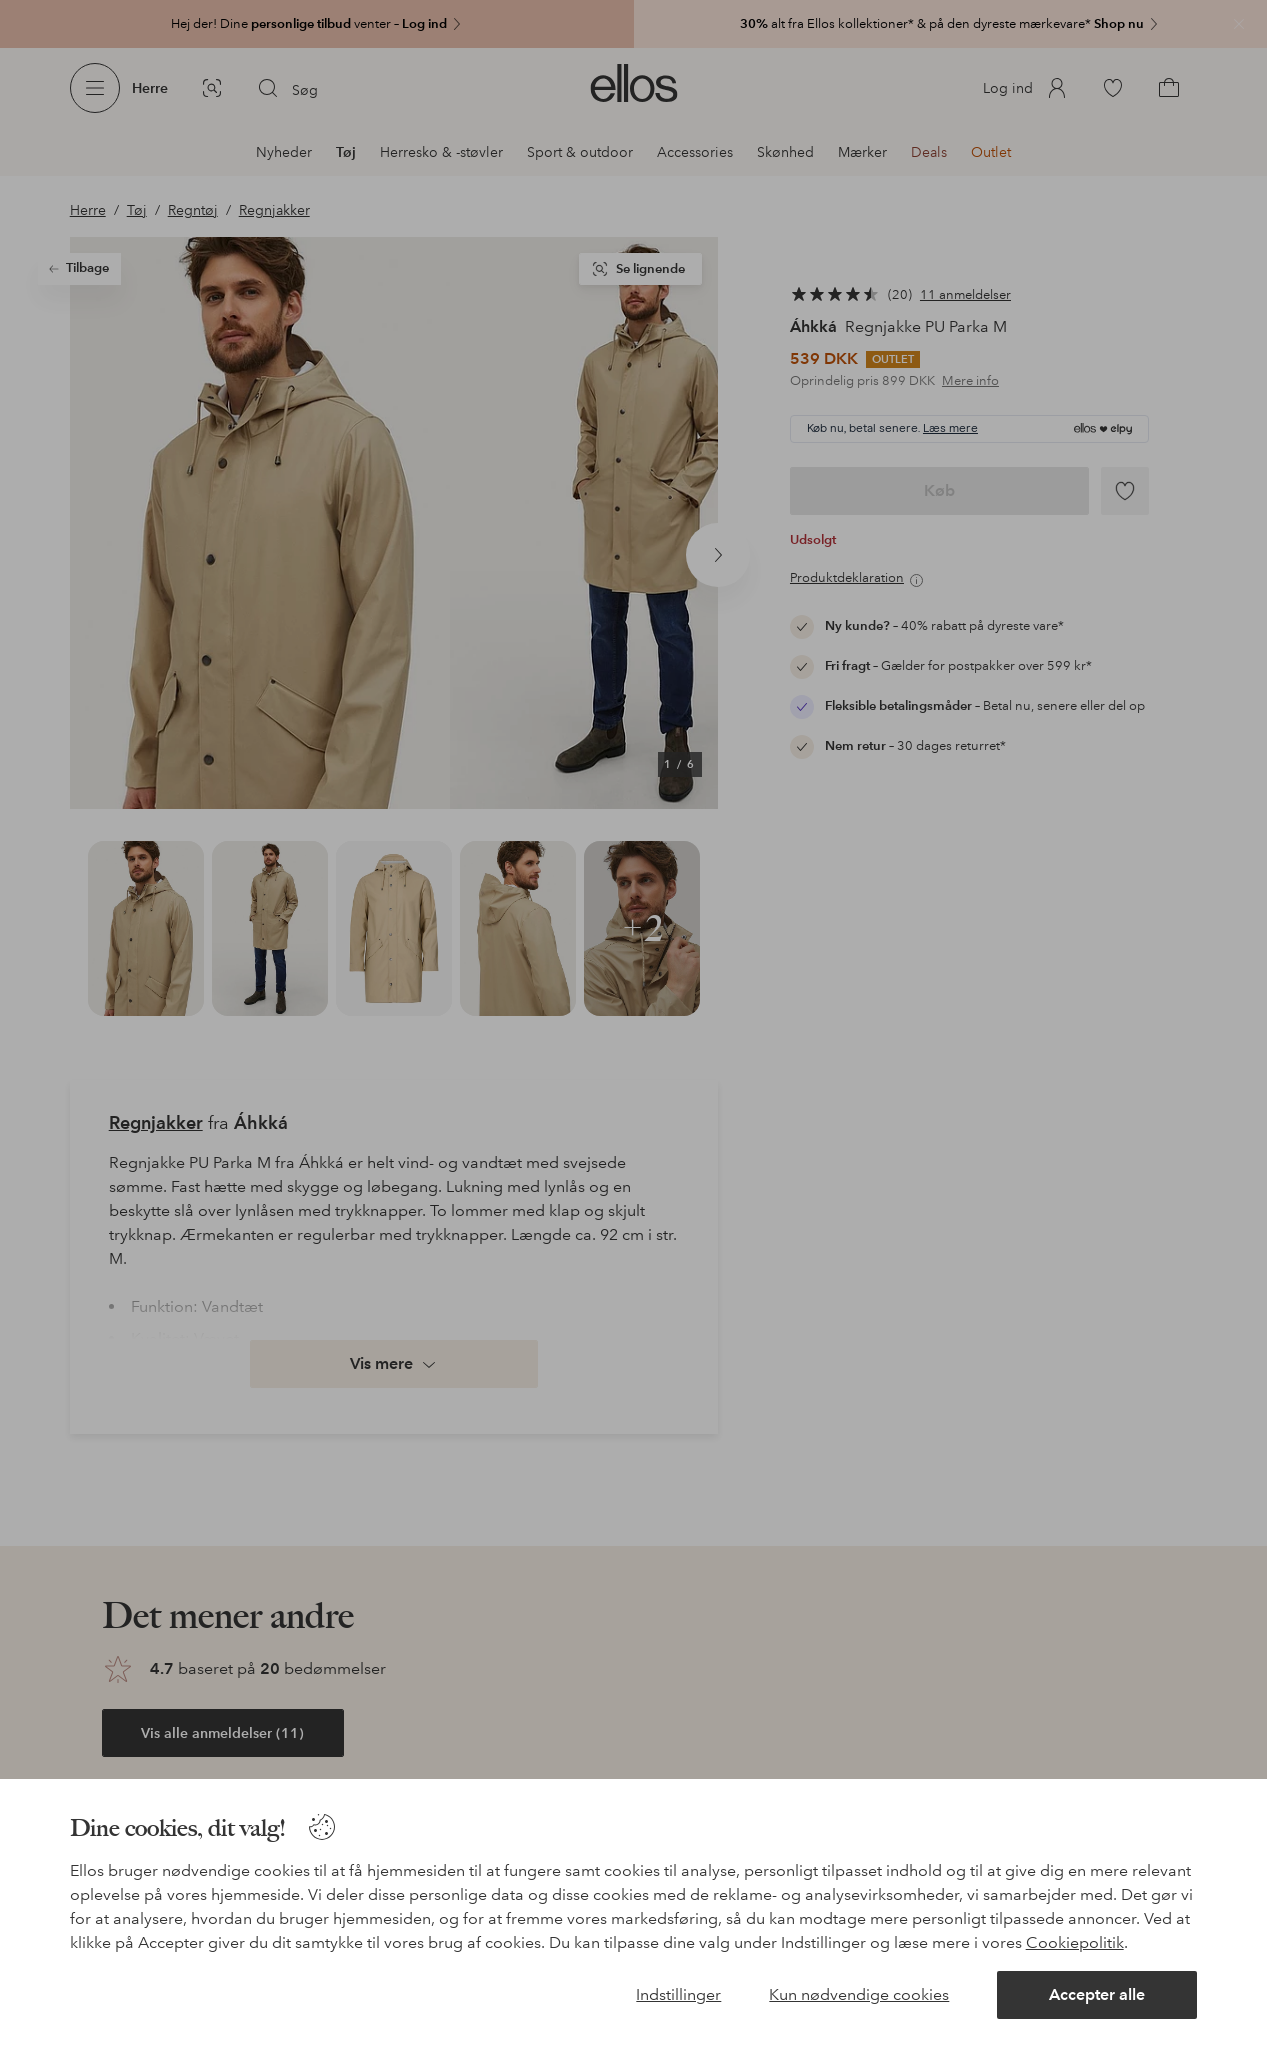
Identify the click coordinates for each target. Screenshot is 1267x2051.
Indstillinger (678, 1994)
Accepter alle (1097, 1994)
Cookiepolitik (1075, 1942)
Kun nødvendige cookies (859, 1994)
